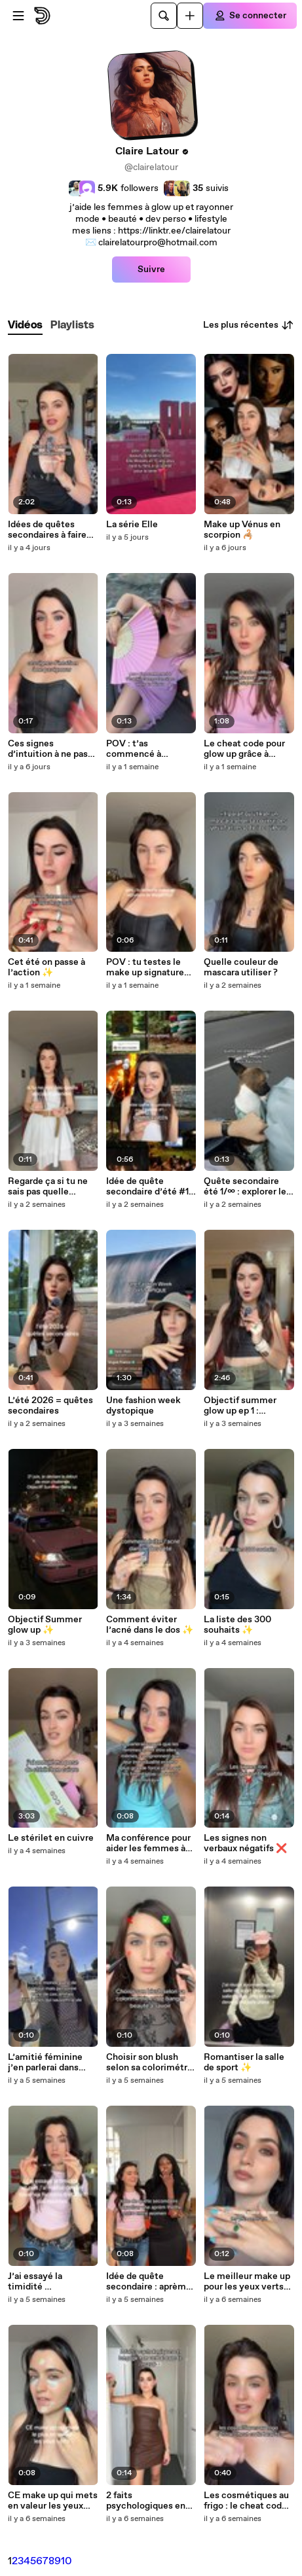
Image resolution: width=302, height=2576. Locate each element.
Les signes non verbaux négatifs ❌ (245, 1843)
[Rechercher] (164, 16)
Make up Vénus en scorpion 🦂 (242, 529)
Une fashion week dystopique (143, 1405)
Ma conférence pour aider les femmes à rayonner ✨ (148, 1843)
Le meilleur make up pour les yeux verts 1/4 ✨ (247, 2281)
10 (66, 2561)
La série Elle (132, 524)
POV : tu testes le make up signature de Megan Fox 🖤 (145, 967)
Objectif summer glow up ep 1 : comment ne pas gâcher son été (240, 1405)
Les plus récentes (248, 325)
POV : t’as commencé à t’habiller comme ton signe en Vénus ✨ (150, 749)
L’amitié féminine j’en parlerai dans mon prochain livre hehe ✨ (47, 2062)
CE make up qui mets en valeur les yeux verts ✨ (53, 2500)
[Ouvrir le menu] (18, 16)
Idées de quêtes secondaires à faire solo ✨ (47, 529)
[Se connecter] (250, 16)
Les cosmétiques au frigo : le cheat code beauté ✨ (246, 2500)
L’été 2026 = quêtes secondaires (50, 1405)
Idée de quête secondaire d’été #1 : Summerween (149, 1186)
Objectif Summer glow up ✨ (45, 1624)
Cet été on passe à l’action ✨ (46, 967)
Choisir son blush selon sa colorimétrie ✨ (150, 2062)
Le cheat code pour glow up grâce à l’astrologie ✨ (244, 749)
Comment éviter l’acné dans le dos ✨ (149, 1624)
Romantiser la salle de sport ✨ (244, 2062)
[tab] (25, 325)
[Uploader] (190, 16)
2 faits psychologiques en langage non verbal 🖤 (145, 2500)
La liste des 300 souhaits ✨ (237, 1624)
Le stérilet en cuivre (51, 1838)
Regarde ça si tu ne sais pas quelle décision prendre (48, 1186)
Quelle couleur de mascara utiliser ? (241, 967)
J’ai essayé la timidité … (35, 2281)
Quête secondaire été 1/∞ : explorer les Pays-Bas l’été (247, 1186)
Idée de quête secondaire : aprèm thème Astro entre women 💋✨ (146, 2281)
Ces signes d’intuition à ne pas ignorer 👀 (48, 749)
